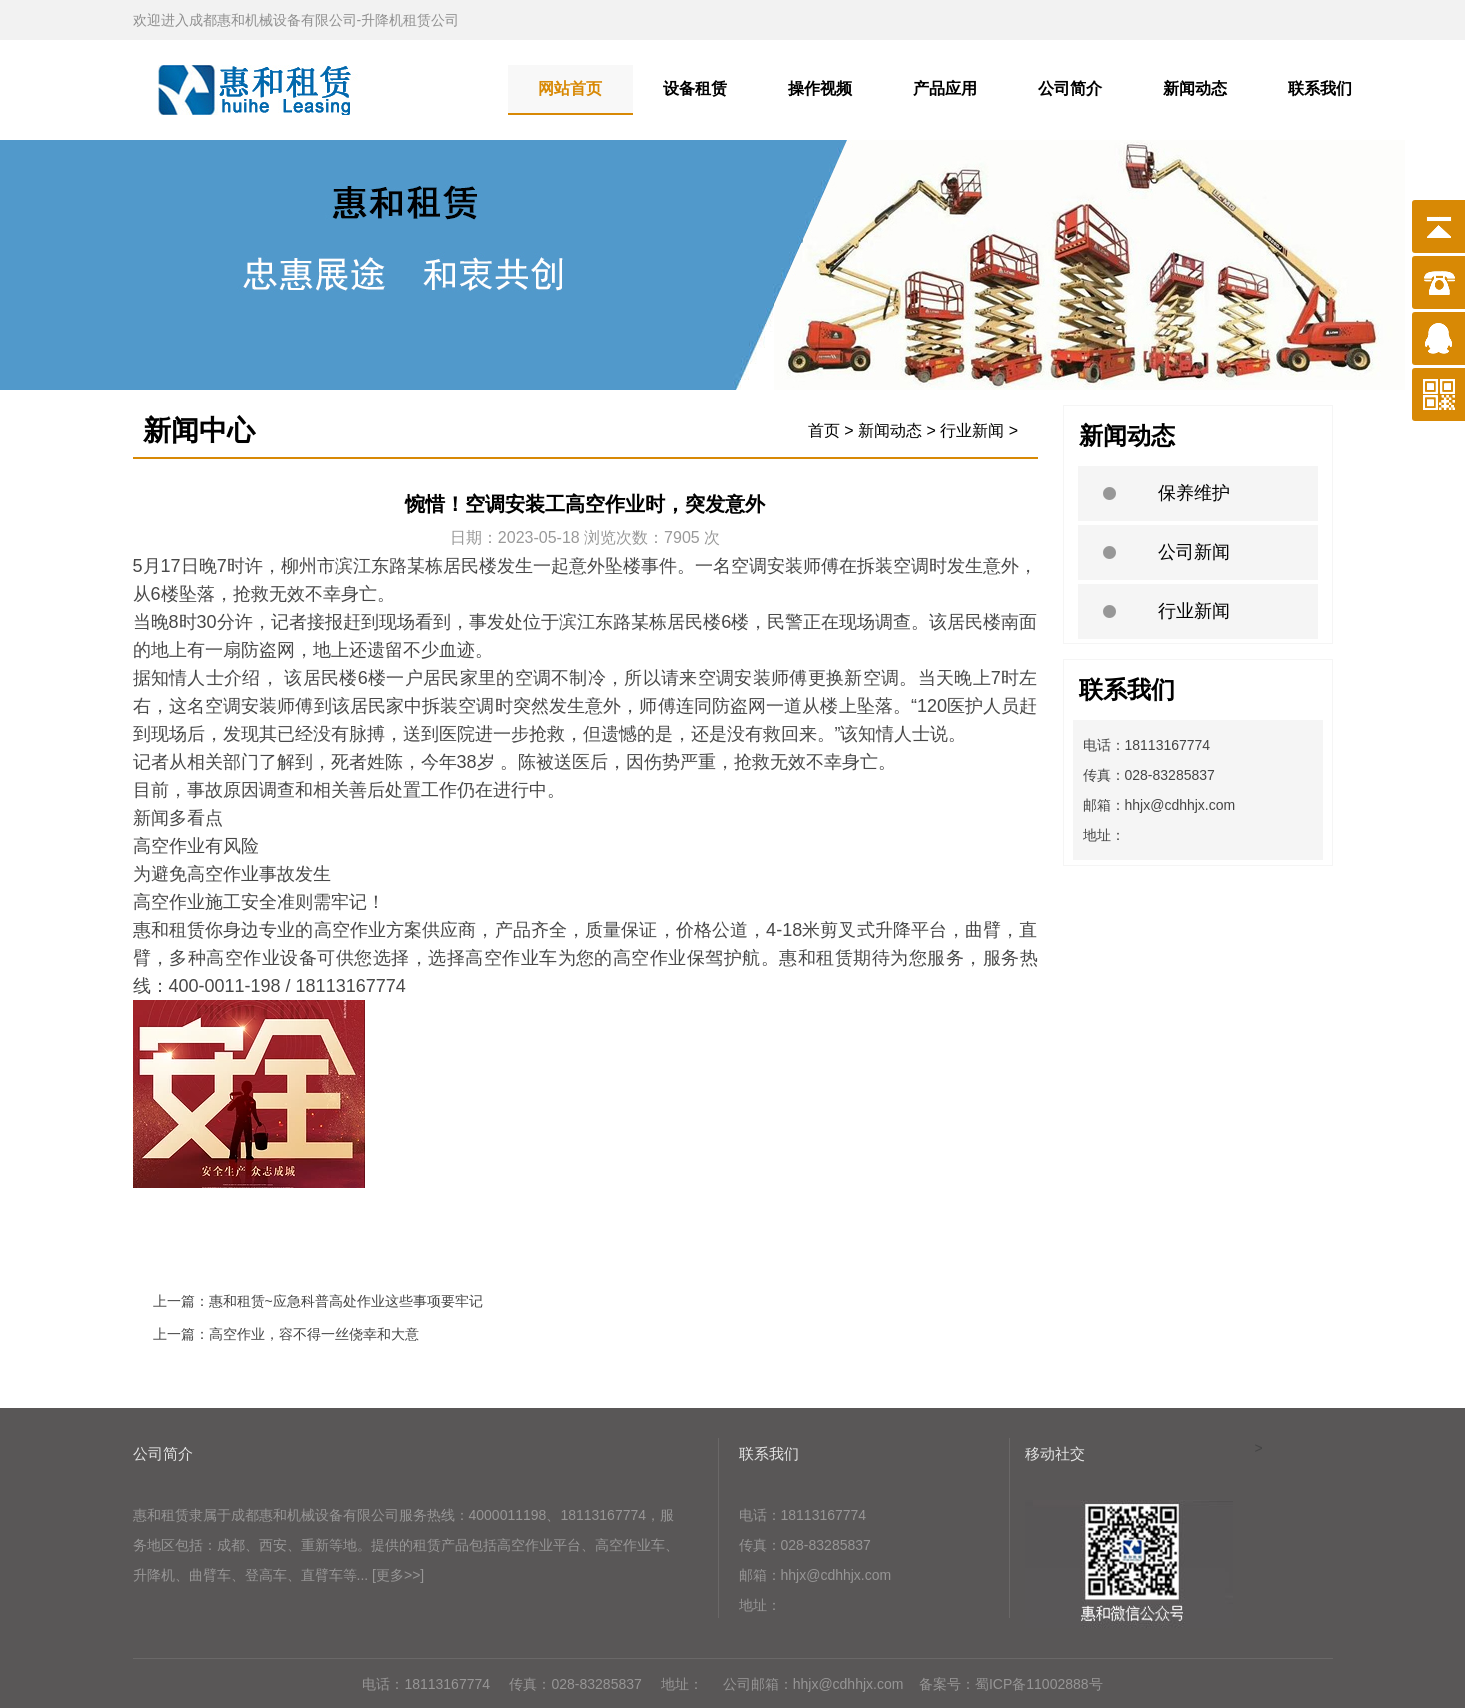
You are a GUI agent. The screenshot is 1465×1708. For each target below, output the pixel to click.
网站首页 (570, 88)
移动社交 (1055, 1453)
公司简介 (1070, 88)
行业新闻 (1194, 611)
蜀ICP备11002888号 (1039, 1684)
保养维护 (1194, 493)
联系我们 (1320, 88)
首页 (824, 430)
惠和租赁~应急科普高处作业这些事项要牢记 (346, 1301)
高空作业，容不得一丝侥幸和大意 (314, 1334)
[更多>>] (398, 1575)
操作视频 (820, 88)
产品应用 (945, 88)
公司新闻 (1194, 552)
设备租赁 (695, 88)
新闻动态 (1195, 88)
